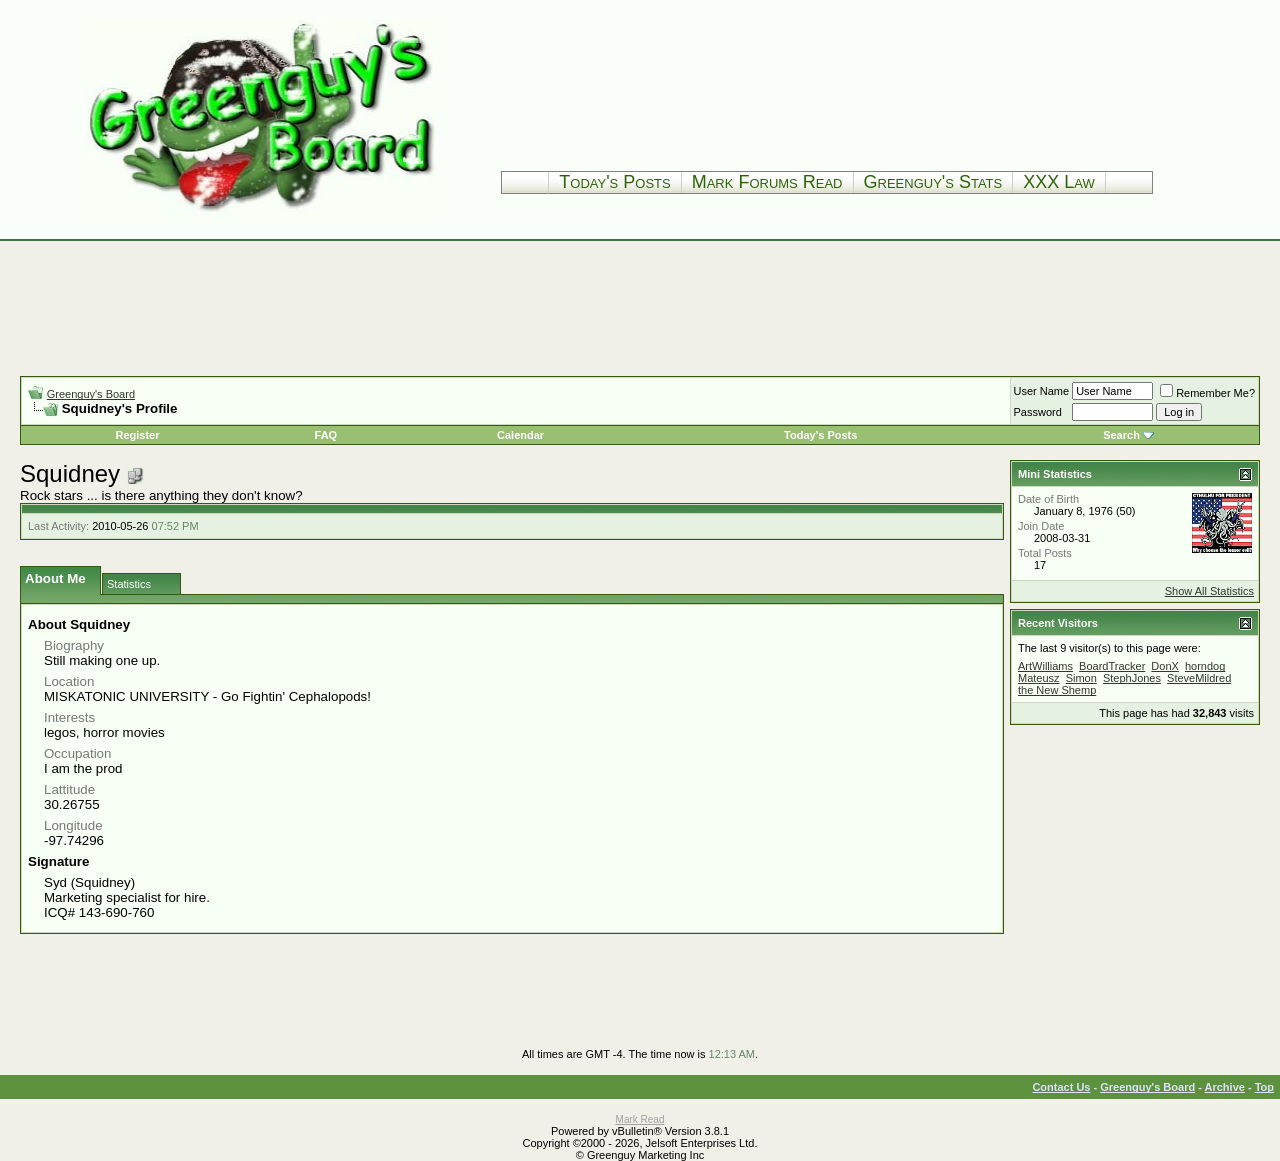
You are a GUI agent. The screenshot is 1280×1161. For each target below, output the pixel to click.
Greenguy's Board (91, 394)
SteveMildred (1199, 678)
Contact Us (1061, 1087)
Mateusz (1039, 678)
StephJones (1132, 678)
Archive (1225, 1087)
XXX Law (1059, 182)
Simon (1081, 678)
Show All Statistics (1209, 591)
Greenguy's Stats (933, 182)
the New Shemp (1057, 690)
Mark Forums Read (767, 182)
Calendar (520, 435)
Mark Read (640, 1119)
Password (1038, 412)
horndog (1205, 666)
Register (137, 435)
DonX (1165, 666)
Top (1264, 1087)
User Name (1042, 391)
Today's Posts (614, 182)
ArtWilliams (1045, 666)
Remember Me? (1207, 393)
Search (1121, 435)
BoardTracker (1112, 666)
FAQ (326, 435)
